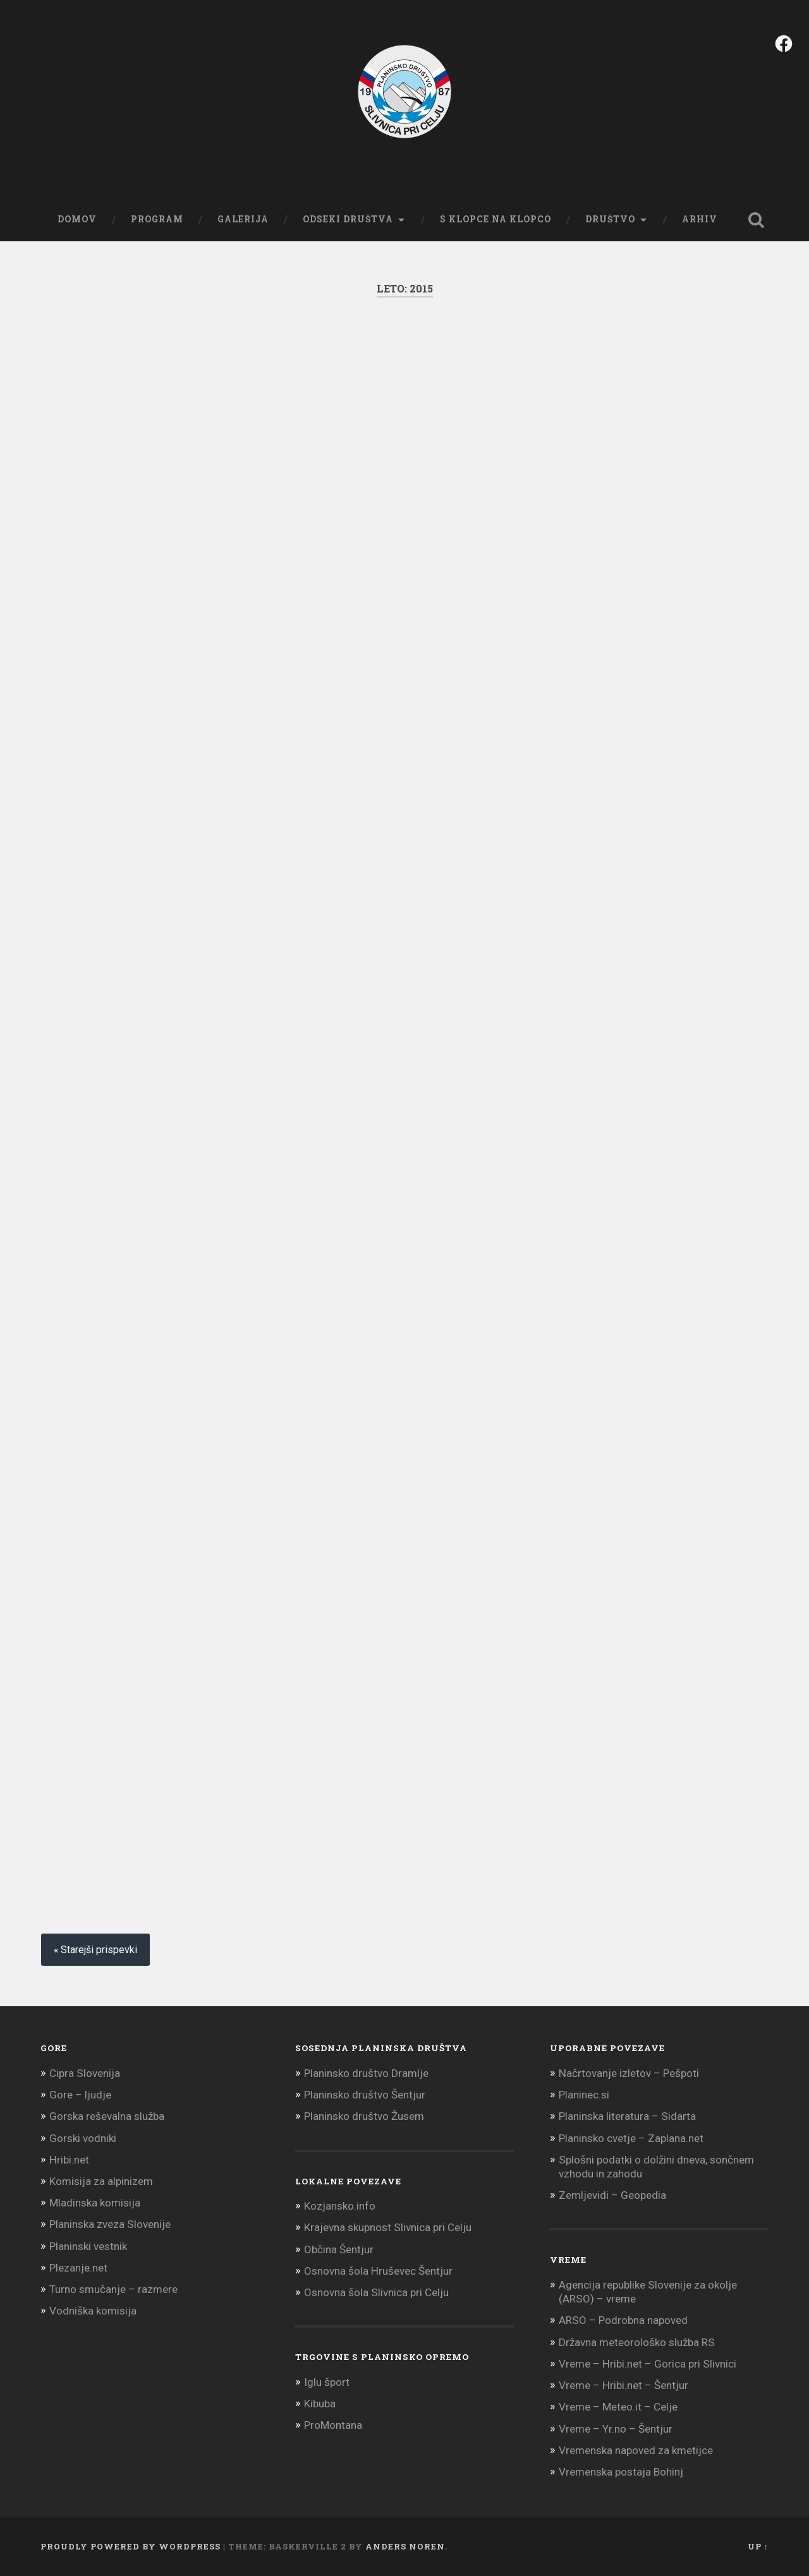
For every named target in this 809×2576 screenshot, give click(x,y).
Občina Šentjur (339, 2249)
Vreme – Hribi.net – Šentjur (623, 2385)
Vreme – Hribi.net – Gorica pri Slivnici (647, 2363)
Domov (77, 219)
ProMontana (333, 2425)
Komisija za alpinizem (101, 2181)
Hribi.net (69, 2159)
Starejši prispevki (99, 1950)
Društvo (610, 219)
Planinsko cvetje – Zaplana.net (631, 2138)
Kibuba (320, 2403)
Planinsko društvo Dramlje (366, 2073)
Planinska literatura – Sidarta (627, 2116)
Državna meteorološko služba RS (637, 2342)
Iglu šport (327, 2382)
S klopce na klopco (495, 219)
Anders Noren (405, 2546)
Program (157, 219)
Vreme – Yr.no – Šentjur (615, 2429)
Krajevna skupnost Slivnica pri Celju (387, 2227)
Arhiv (699, 219)
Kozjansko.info (339, 2206)
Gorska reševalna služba (106, 2116)
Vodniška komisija (93, 2310)
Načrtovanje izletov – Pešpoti (629, 2073)
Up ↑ (758, 2546)
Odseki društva (348, 219)
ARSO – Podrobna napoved (623, 2320)
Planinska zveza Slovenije (110, 2224)
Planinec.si (584, 2094)
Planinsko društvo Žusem (364, 2116)
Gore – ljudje (80, 2094)
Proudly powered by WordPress (130, 2546)
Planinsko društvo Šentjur (364, 2094)
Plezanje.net (78, 2267)
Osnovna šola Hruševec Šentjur (378, 2271)
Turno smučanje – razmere (113, 2289)
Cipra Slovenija (84, 2073)
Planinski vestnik (88, 2246)
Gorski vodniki (82, 2138)
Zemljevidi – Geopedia (612, 2195)
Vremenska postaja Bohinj (621, 2471)
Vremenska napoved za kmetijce (636, 2450)
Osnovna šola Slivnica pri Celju (376, 2292)
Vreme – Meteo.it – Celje (618, 2406)
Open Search (756, 219)
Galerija (243, 219)
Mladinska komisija (94, 2202)
